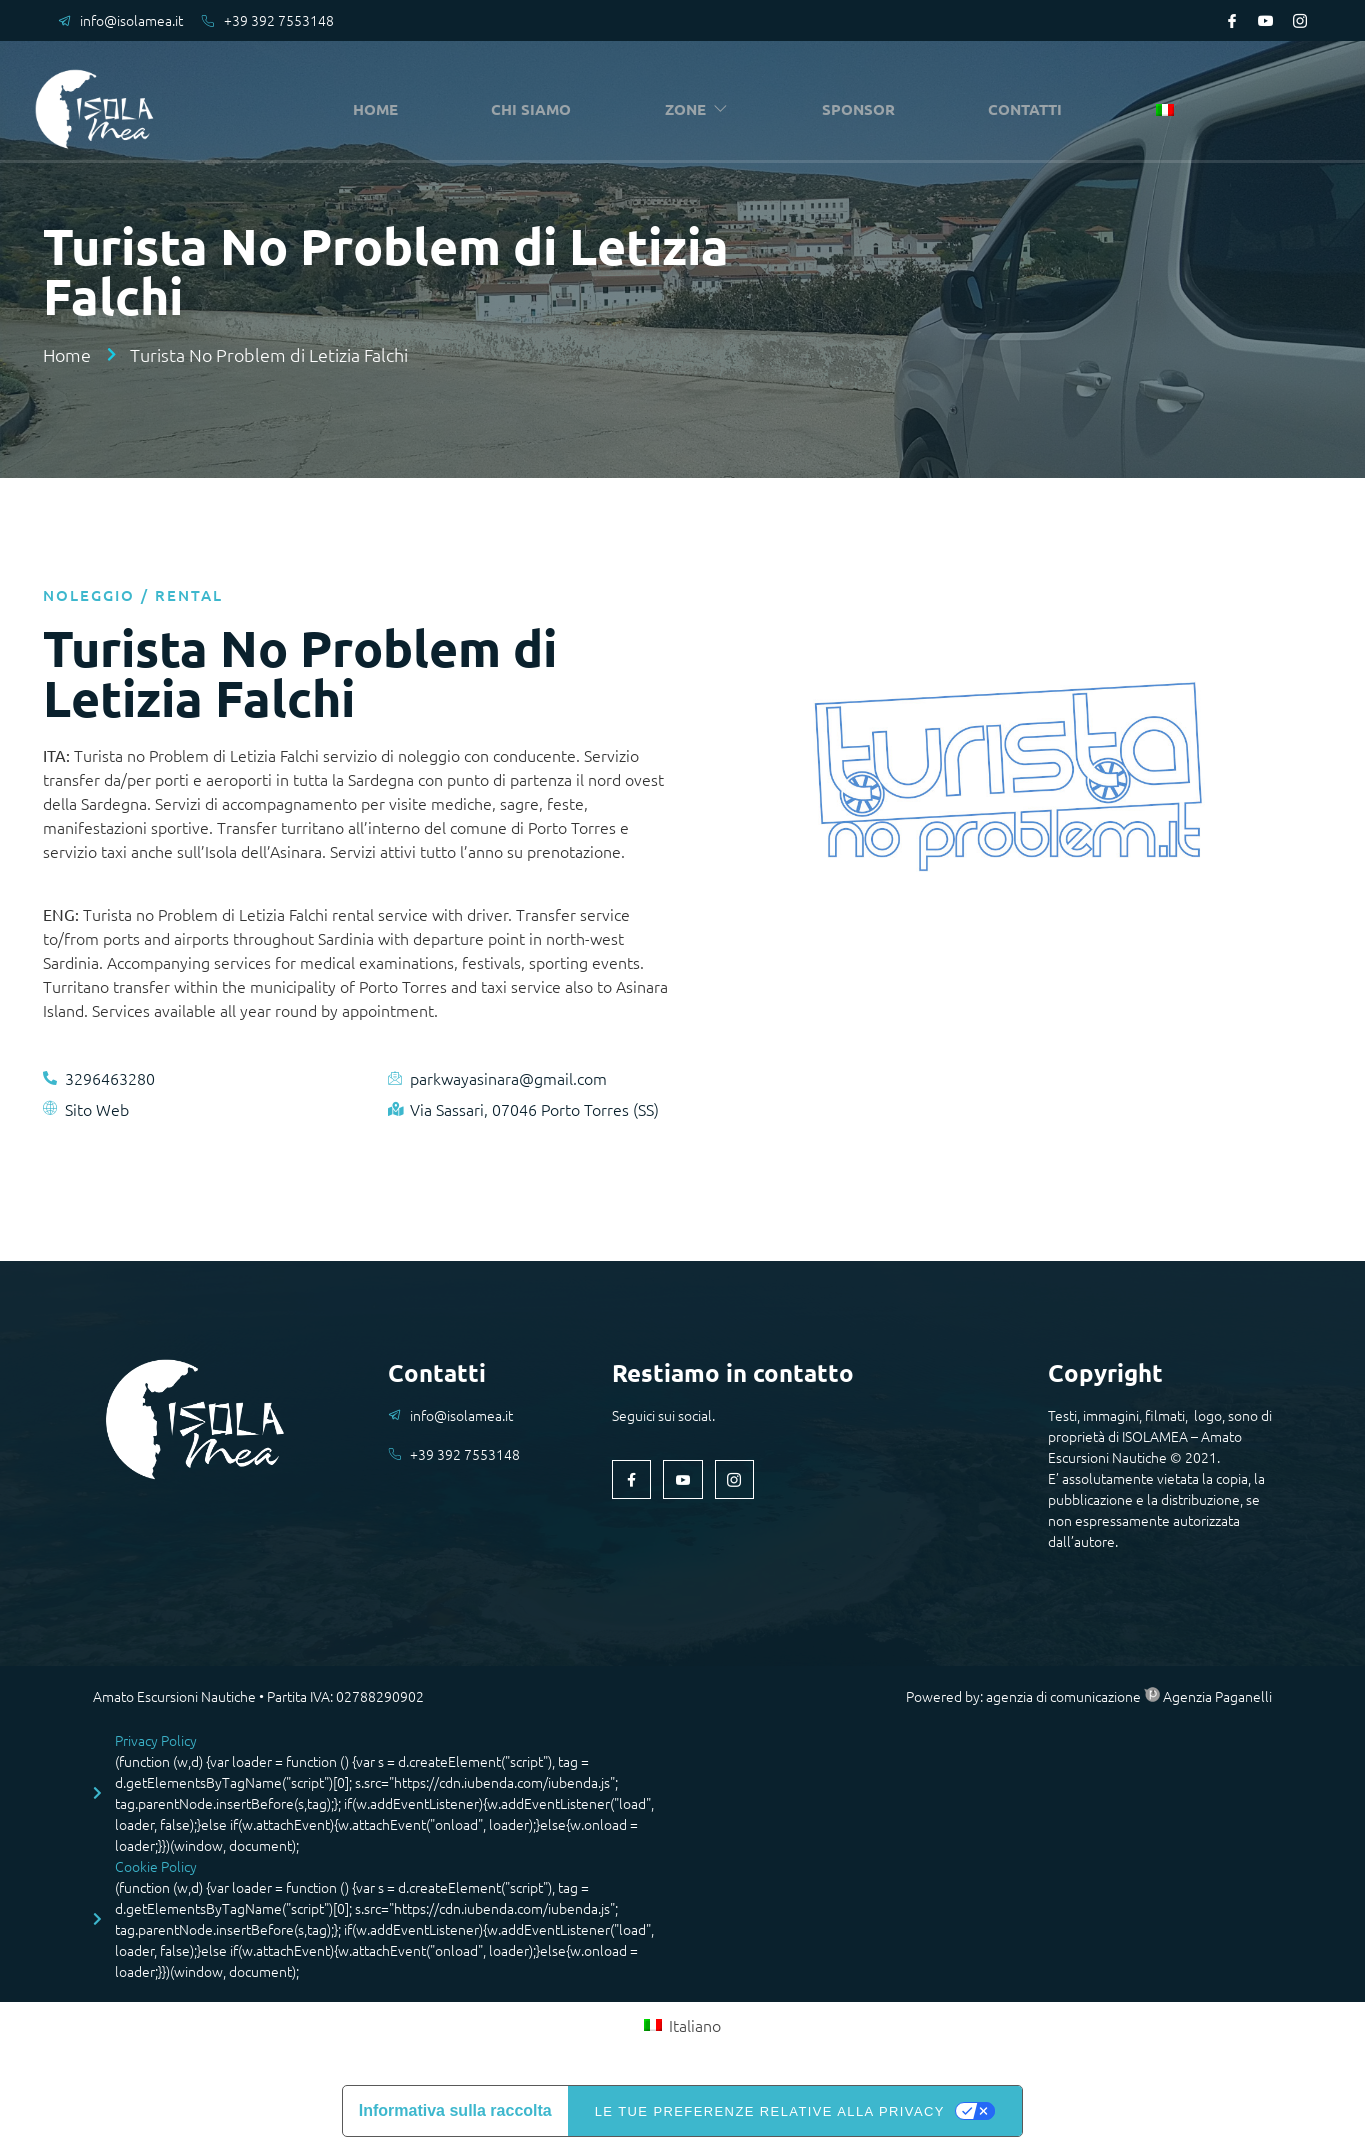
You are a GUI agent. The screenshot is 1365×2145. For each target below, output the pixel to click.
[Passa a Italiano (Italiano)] (682, 2025)
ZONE (700, 109)
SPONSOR (860, 109)
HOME (380, 109)
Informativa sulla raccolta (455, 2110)
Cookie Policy (156, 1866)
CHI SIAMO (536, 109)
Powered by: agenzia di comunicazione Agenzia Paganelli (1089, 1696)
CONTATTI (1028, 109)
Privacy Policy (156, 1740)
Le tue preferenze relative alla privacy (770, 2111)
